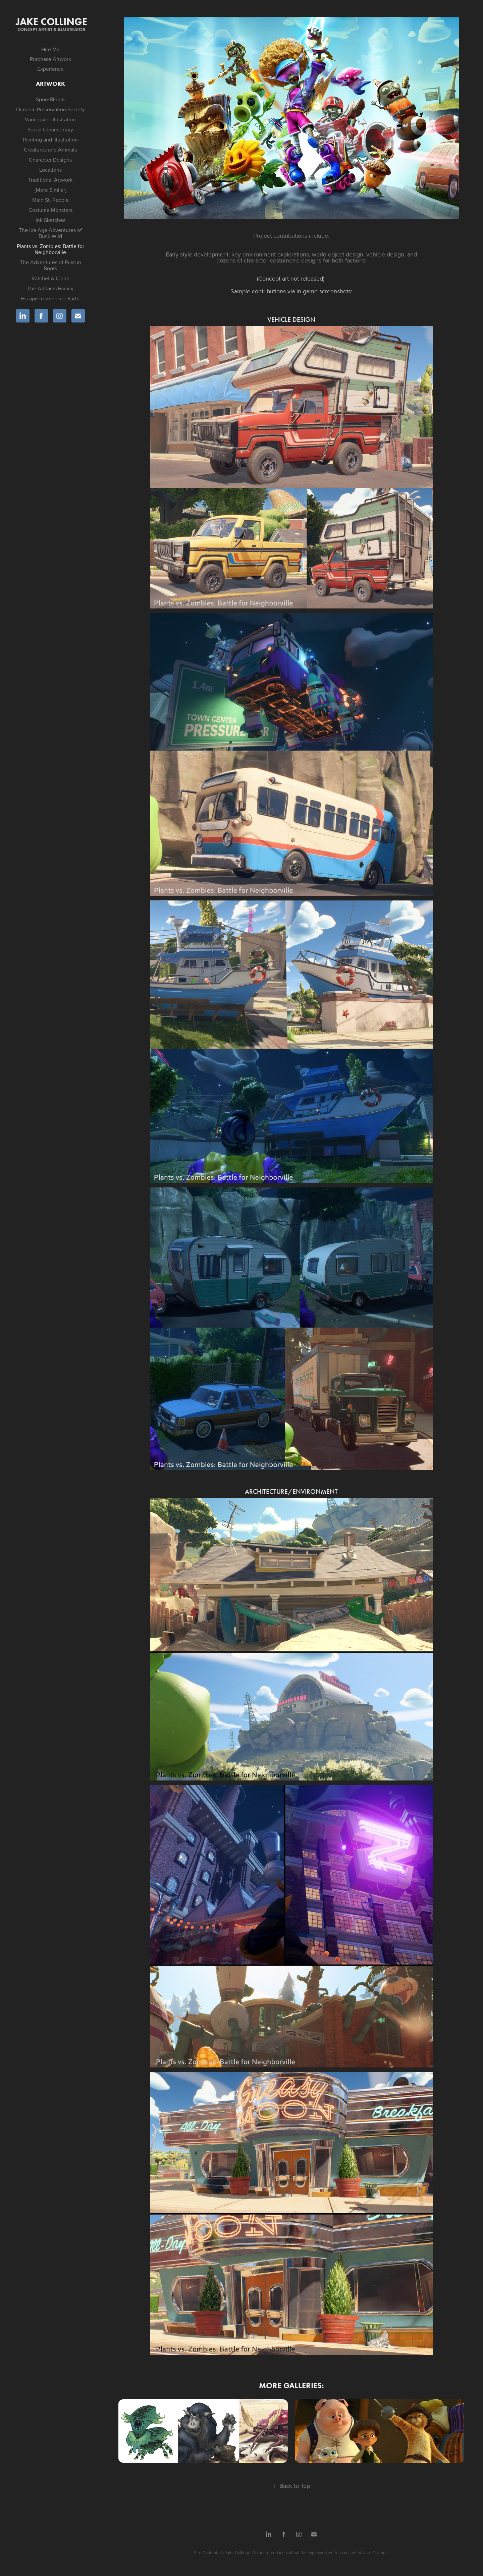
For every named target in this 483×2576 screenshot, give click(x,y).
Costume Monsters (50, 210)
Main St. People (50, 199)
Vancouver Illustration (50, 119)
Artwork (50, 83)
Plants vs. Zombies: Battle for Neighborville (50, 249)
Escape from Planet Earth (50, 298)
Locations (50, 169)
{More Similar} (50, 189)
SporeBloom (50, 99)
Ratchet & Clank (50, 278)
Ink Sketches (50, 220)
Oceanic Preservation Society (50, 109)
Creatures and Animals (50, 149)
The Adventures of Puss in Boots (50, 265)
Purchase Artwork (50, 59)
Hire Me (50, 49)
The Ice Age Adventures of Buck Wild (50, 233)
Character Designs (50, 159)
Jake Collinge (51, 21)
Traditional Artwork (50, 179)
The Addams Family (50, 288)
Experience (50, 68)
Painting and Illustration (50, 139)
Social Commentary (50, 129)
